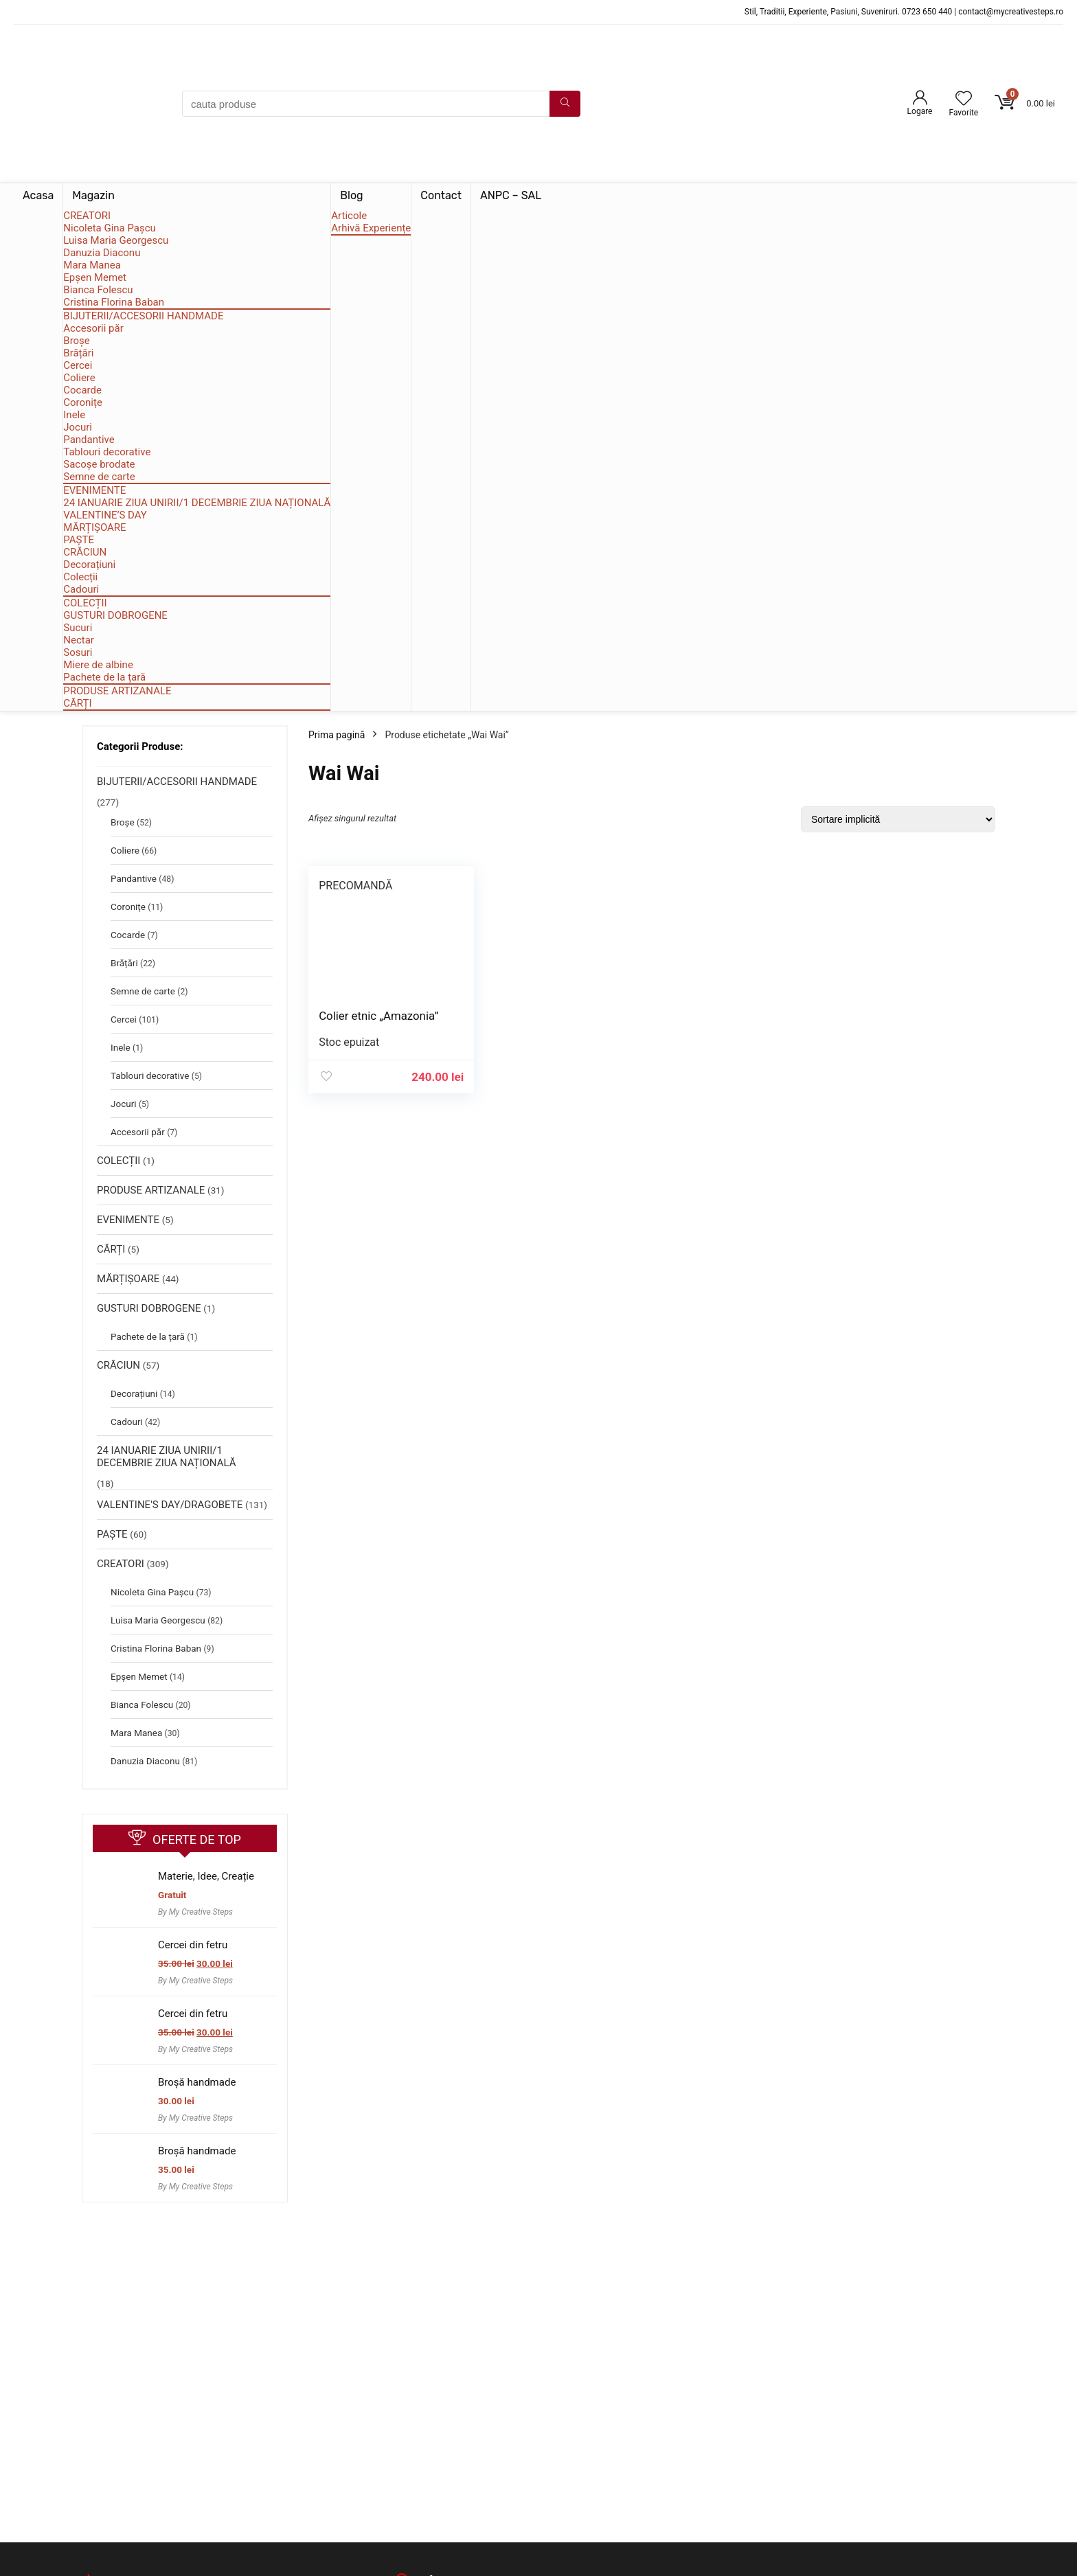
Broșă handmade (197, 2082)
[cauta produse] (564, 104)
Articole (349, 215)
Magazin (93, 195)
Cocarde (82, 390)
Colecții (80, 577)
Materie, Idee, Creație (206, 1876)
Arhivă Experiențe (371, 228)
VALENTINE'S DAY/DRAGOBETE (169, 1504)
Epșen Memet (94, 277)
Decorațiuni (89, 564)
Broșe (76, 340)
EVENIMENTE (94, 490)
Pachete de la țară (104, 677)
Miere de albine (98, 665)
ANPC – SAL (510, 195)
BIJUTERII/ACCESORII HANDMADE (143, 316)
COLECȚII (84, 603)
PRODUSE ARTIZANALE (117, 691)
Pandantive (88, 439)
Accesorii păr (93, 328)
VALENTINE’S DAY (105, 515)
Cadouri (81, 589)
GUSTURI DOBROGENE (115, 615)
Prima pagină (336, 734)
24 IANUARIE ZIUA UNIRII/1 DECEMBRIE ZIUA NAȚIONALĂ (196, 503)
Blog (351, 195)
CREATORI (87, 215)
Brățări (78, 353)
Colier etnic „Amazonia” (378, 1016)
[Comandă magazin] (898, 819)
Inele (74, 415)
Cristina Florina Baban (113, 302)
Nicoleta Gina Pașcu (109, 228)
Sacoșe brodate (99, 464)
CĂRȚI (77, 703)
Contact (441, 195)
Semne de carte (99, 476)
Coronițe (82, 402)
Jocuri (77, 427)
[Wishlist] (963, 99)
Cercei (77, 365)
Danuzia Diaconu (101, 253)
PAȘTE (78, 540)
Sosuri (77, 652)
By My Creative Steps (195, 1912)
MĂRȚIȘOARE (94, 527)
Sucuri (77, 628)
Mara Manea (92, 265)
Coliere (79, 378)
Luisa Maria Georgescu (115, 240)
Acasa (38, 195)
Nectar (78, 640)
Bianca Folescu (98, 290)
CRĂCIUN (84, 552)
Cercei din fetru (192, 1945)
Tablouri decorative (106, 452)
